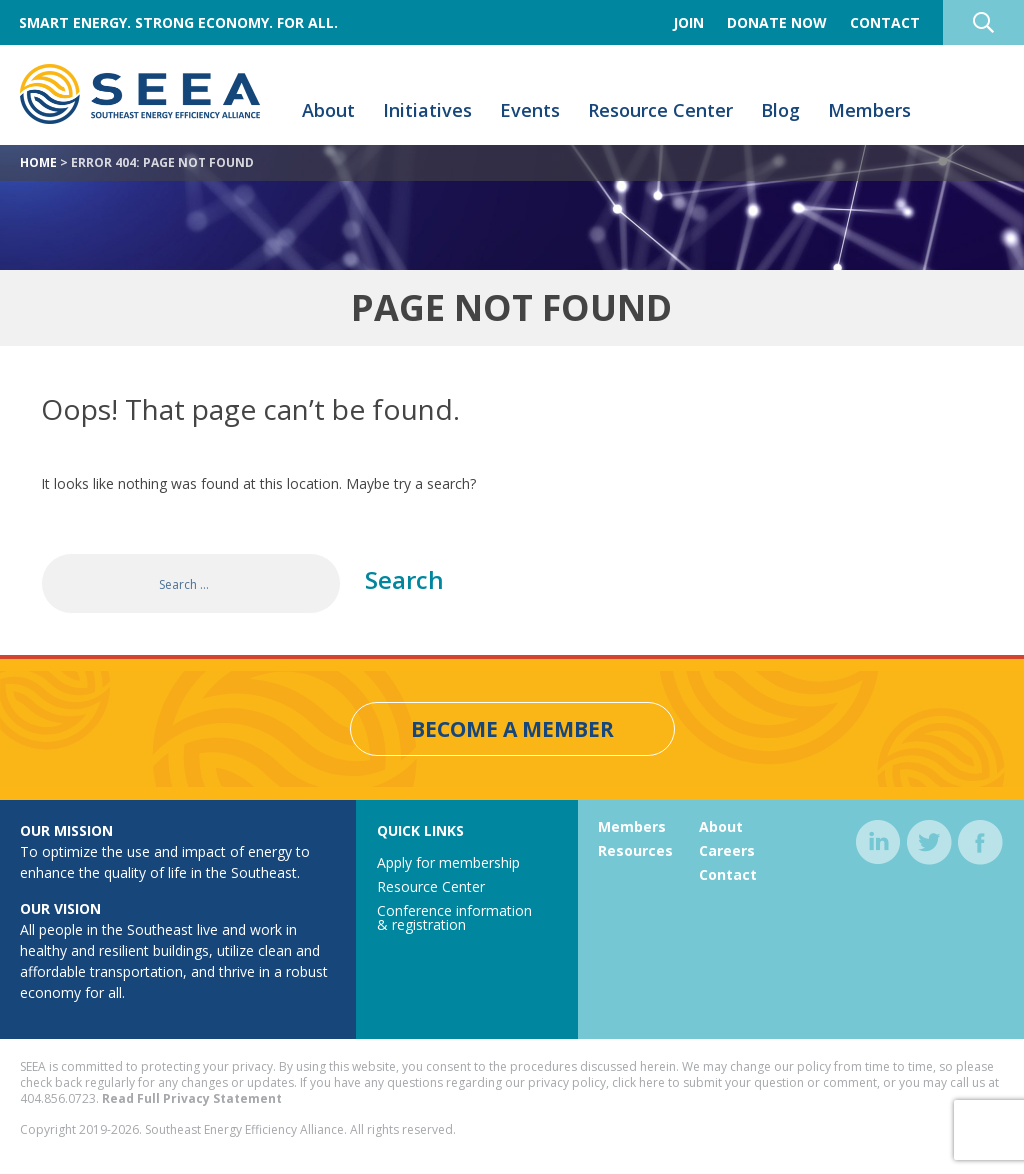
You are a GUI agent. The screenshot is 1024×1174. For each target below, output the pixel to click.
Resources (635, 850)
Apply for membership (448, 862)
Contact (885, 22)
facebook (980, 842)
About (328, 110)
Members (869, 110)
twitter (929, 842)
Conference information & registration (454, 917)
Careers (727, 850)
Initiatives (427, 110)
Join (688, 22)
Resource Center (660, 110)
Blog (780, 110)
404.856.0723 (58, 1098)
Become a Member (512, 729)
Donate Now (777, 22)
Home (38, 162)
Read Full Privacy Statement (192, 1098)
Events (530, 110)
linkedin (878, 842)
